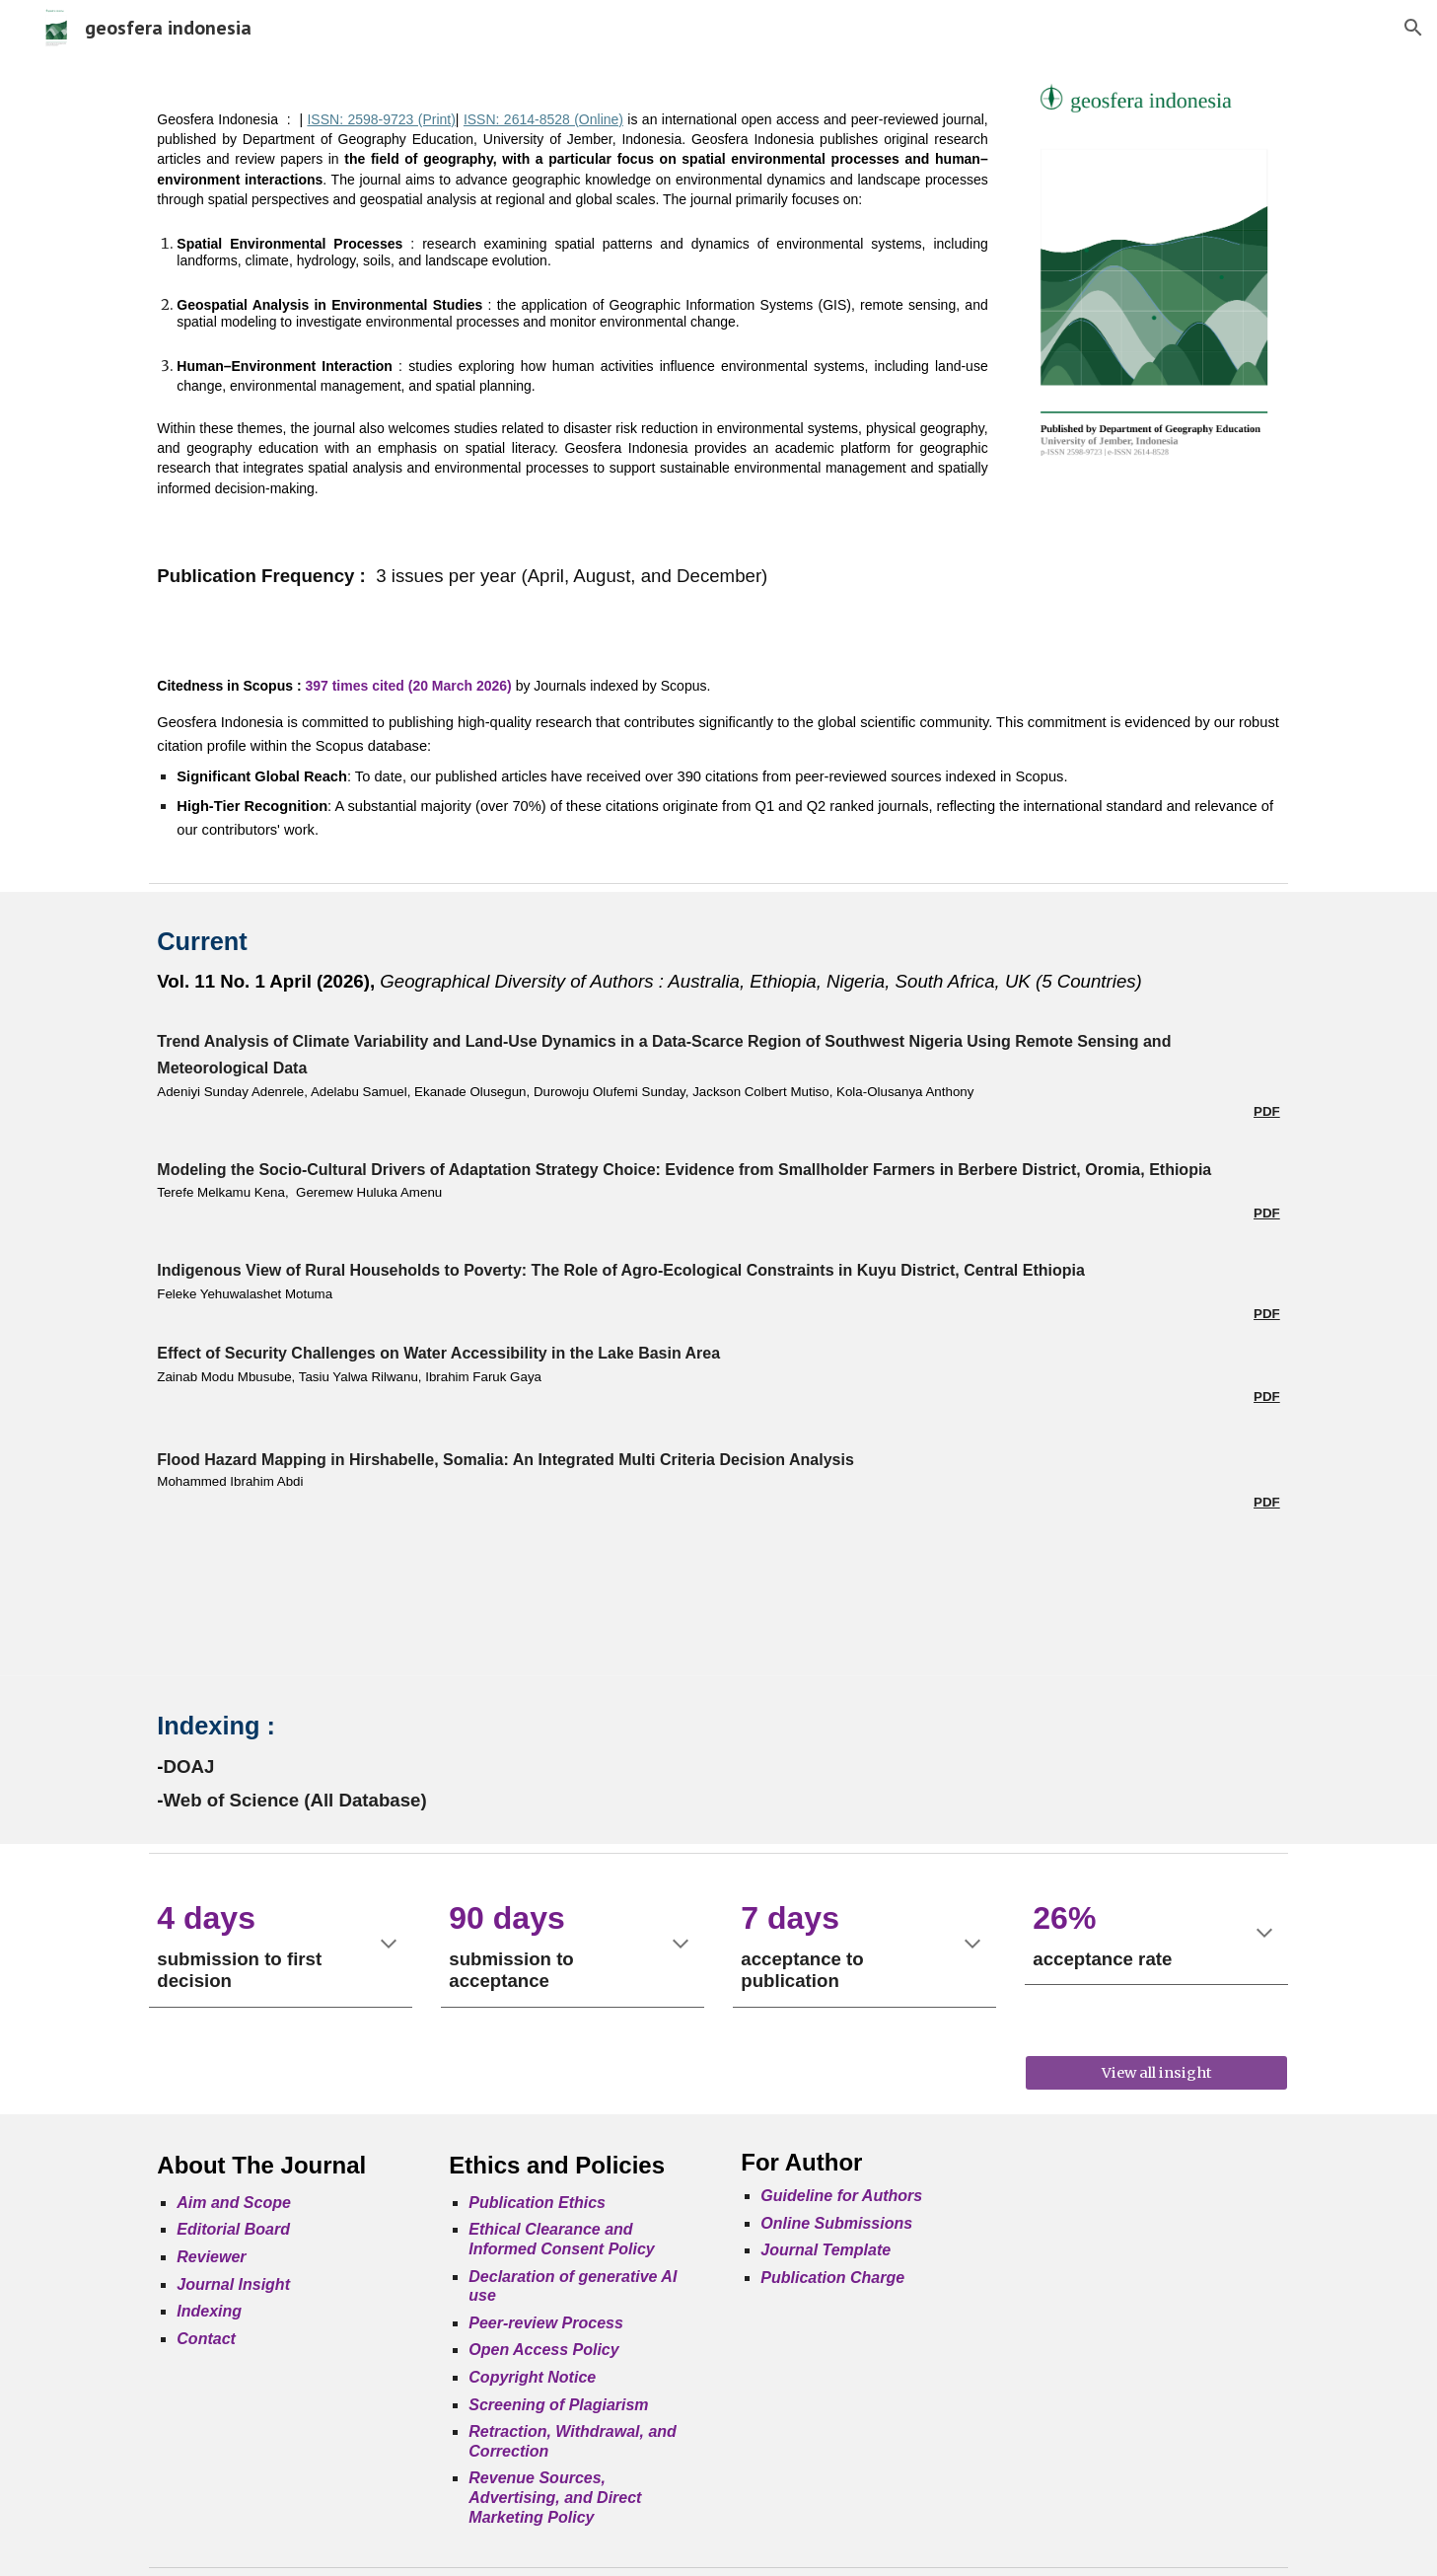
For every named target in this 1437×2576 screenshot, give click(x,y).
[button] (1413, 27)
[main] (572, 349)
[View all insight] (1156, 2072)
